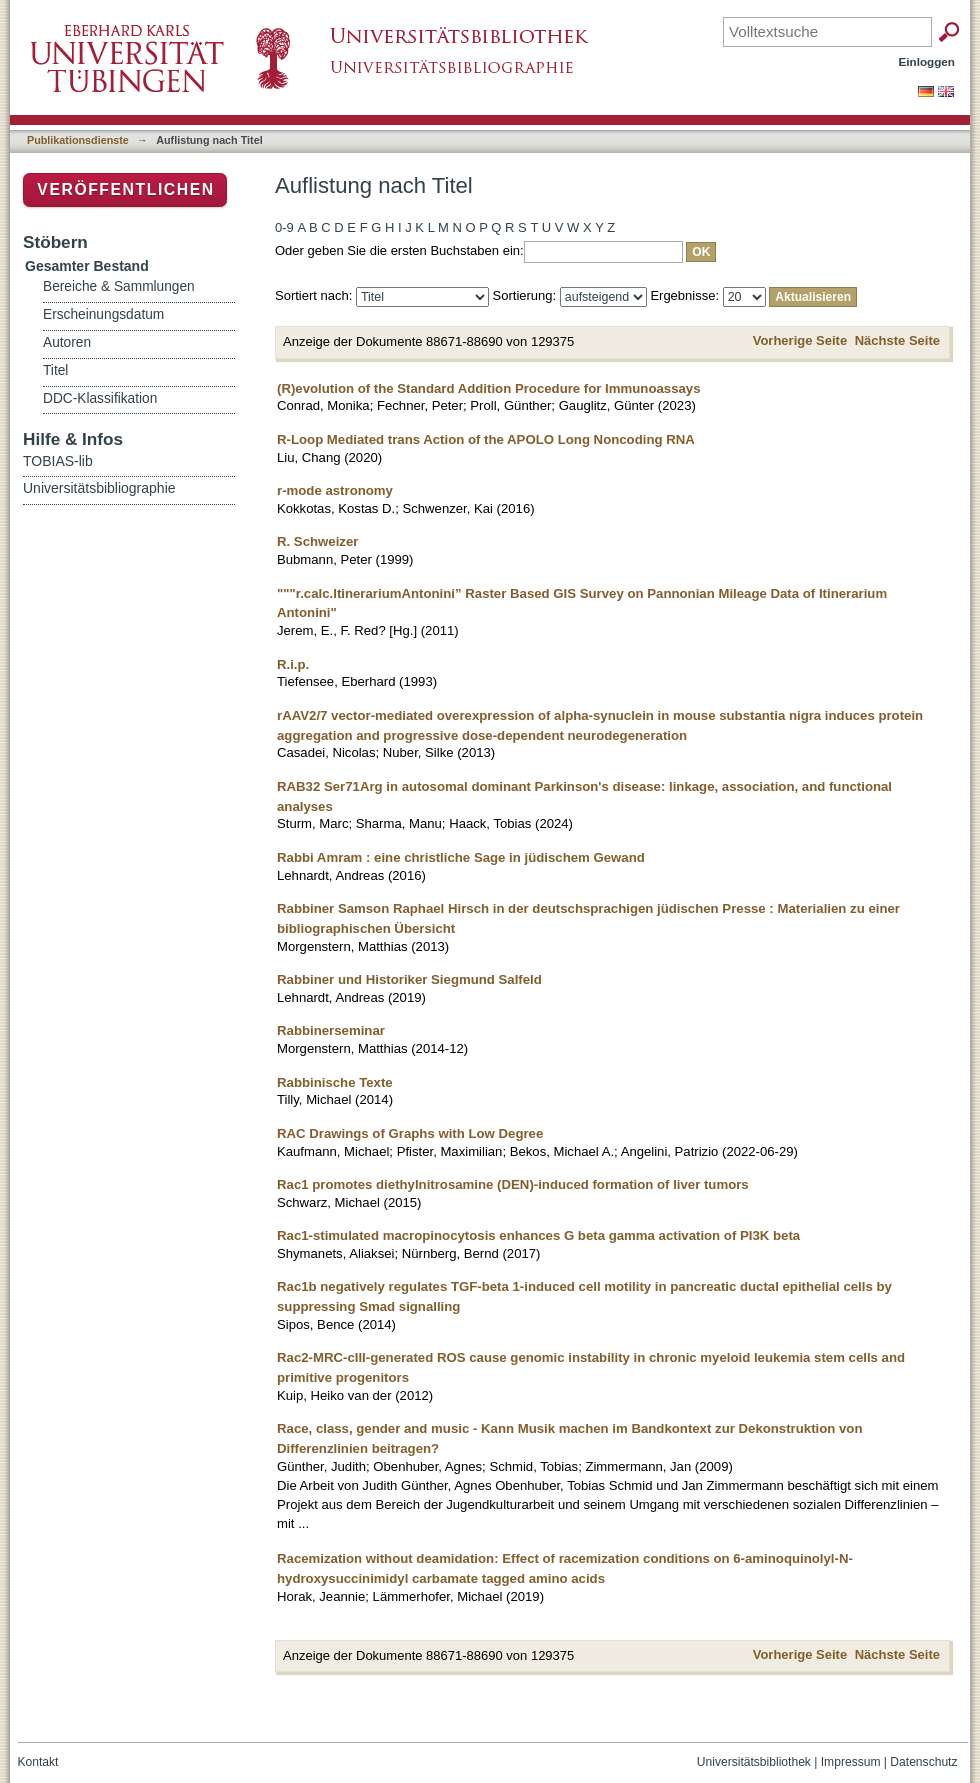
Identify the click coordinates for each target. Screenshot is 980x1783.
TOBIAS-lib (58, 461)
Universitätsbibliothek (754, 1762)
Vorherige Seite (800, 340)
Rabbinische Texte (335, 1082)
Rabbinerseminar (331, 1030)
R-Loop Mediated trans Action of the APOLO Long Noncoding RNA (486, 439)
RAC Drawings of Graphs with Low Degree (410, 1133)
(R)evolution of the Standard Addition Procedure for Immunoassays (489, 388)
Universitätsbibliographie (99, 488)
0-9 (284, 227)
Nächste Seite (897, 340)
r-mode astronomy (335, 490)
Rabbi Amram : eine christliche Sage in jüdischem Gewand (461, 857)
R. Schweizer (317, 541)
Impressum (851, 1762)
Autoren (67, 342)
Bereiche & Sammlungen (119, 286)
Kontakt (38, 1762)
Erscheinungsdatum (103, 314)
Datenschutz (923, 1762)
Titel (55, 370)
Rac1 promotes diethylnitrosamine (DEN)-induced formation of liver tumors (513, 1184)
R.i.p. (293, 664)
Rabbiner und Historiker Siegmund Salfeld (409, 979)
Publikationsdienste (78, 140)
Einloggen (927, 61)
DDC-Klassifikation (100, 398)
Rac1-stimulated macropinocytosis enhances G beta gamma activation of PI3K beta (538, 1235)
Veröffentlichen (125, 189)
